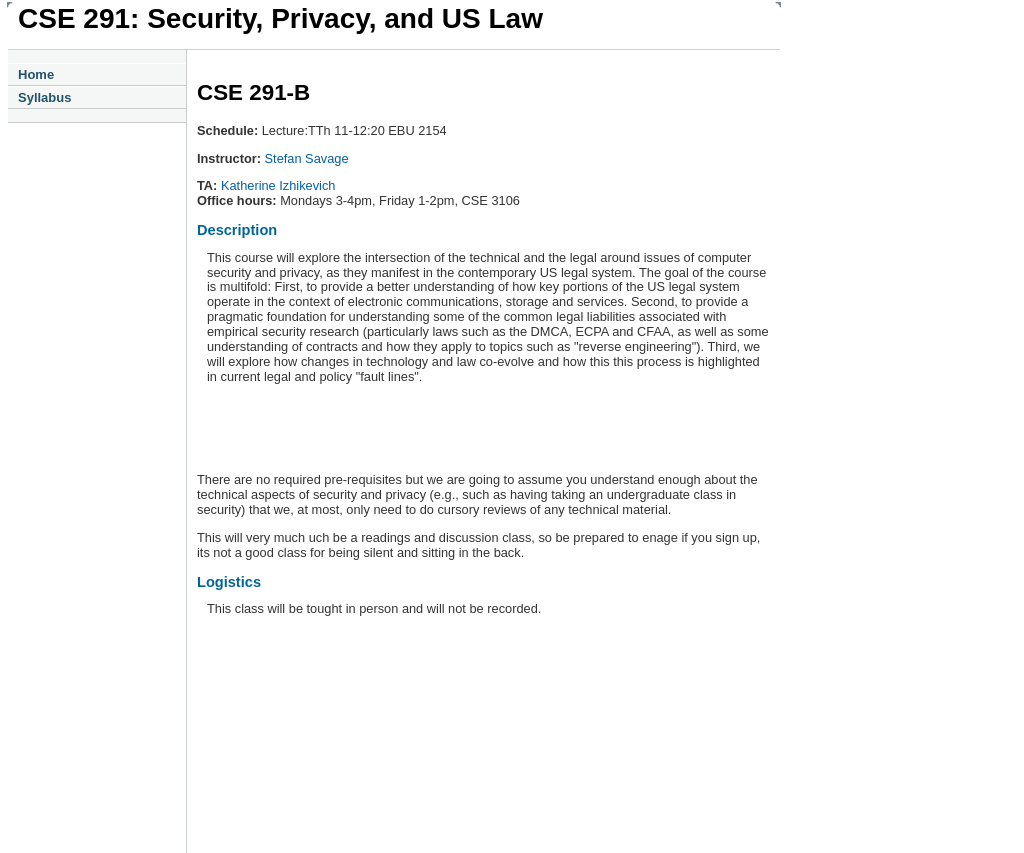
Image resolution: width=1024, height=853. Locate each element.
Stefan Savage (307, 158)
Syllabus (44, 97)
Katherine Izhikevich (278, 185)
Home (36, 74)
